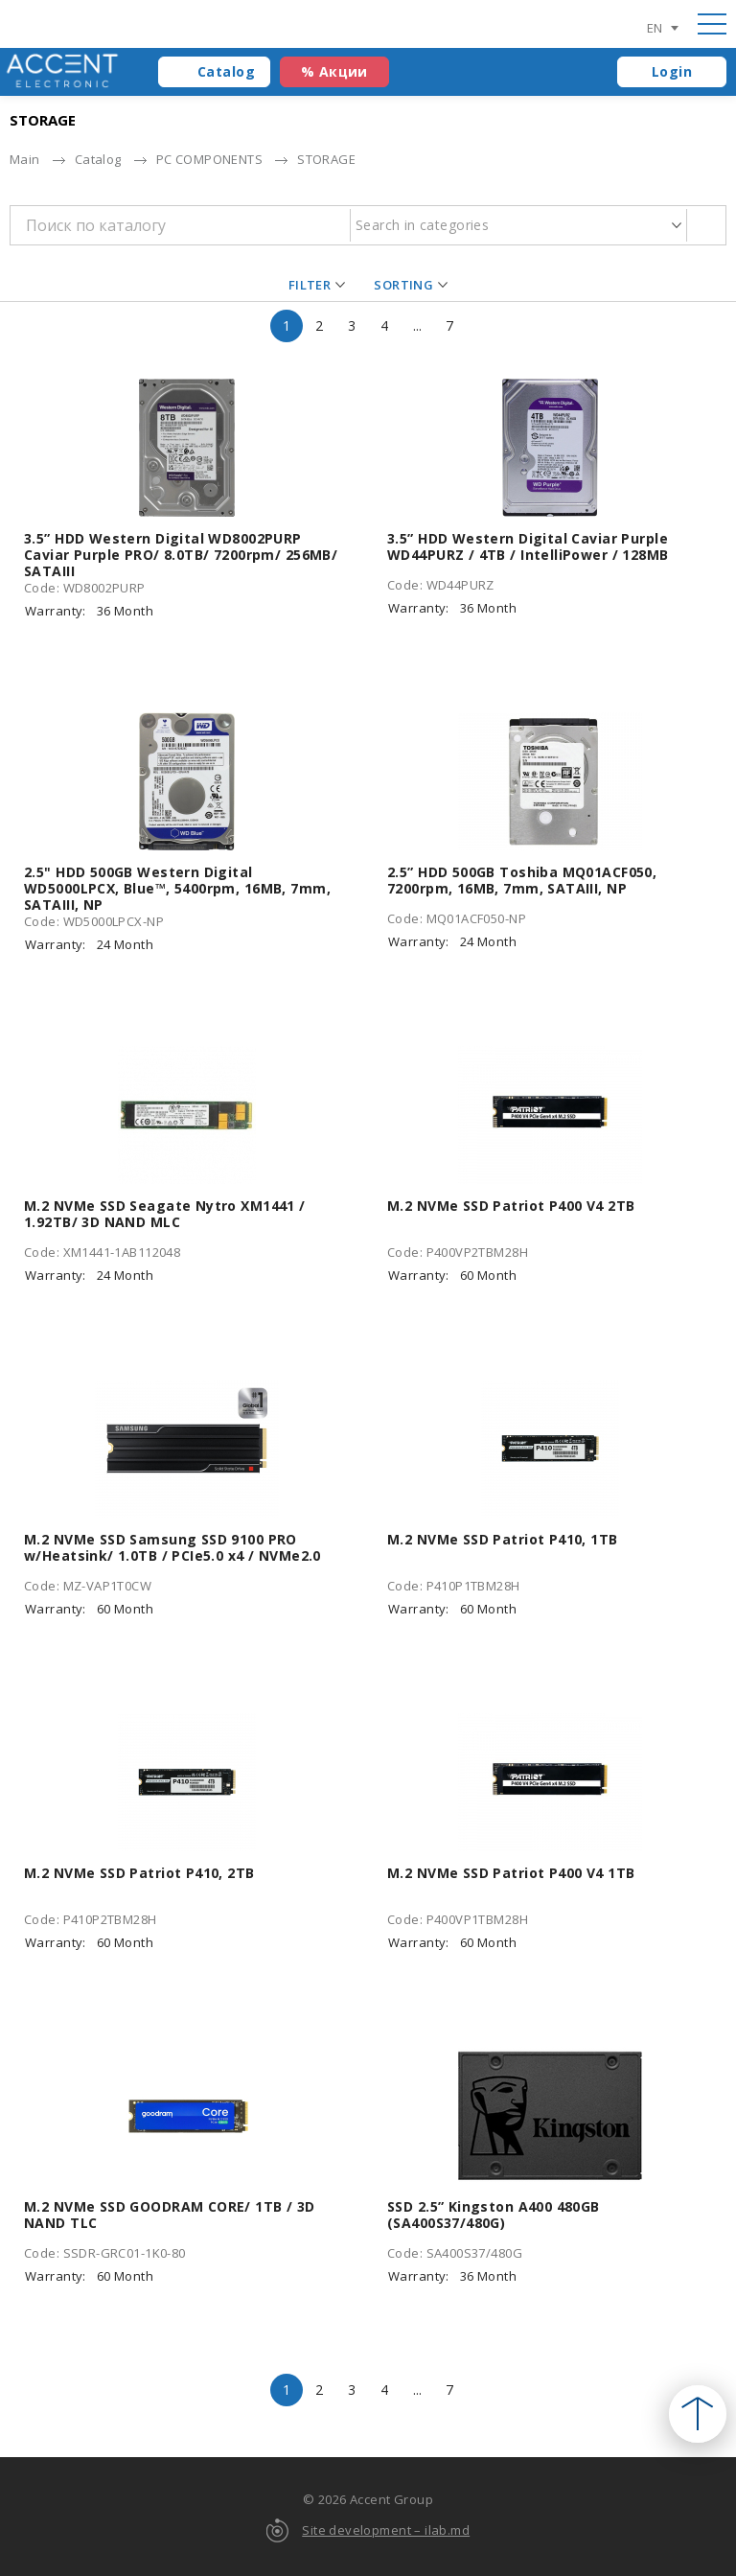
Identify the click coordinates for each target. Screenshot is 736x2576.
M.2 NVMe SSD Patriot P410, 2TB (139, 1873)
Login (672, 71)
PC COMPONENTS (209, 159)
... (417, 325)
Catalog (226, 71)
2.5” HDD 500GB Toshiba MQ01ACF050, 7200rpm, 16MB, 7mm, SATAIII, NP (521, 880)
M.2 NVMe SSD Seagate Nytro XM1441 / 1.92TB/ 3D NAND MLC (165, 1213)
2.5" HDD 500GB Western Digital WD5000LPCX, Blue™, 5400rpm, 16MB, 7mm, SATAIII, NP (177, 888)
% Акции (334, 71)
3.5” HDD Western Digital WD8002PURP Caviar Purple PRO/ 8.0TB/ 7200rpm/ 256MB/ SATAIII (180, 554)
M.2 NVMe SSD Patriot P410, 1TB (502, 1539)
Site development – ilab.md (386, 2530)
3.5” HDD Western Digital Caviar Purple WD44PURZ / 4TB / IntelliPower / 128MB (528, 546)
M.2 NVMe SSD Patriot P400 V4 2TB (510, 1205)
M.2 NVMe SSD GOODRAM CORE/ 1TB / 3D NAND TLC (169, 2214)
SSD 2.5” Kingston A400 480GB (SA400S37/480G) (493, 2214)
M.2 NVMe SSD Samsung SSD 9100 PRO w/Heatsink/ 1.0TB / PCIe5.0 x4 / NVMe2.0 (172, 1547)
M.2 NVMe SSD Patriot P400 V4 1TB (510, 1873)
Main (25, 159)
